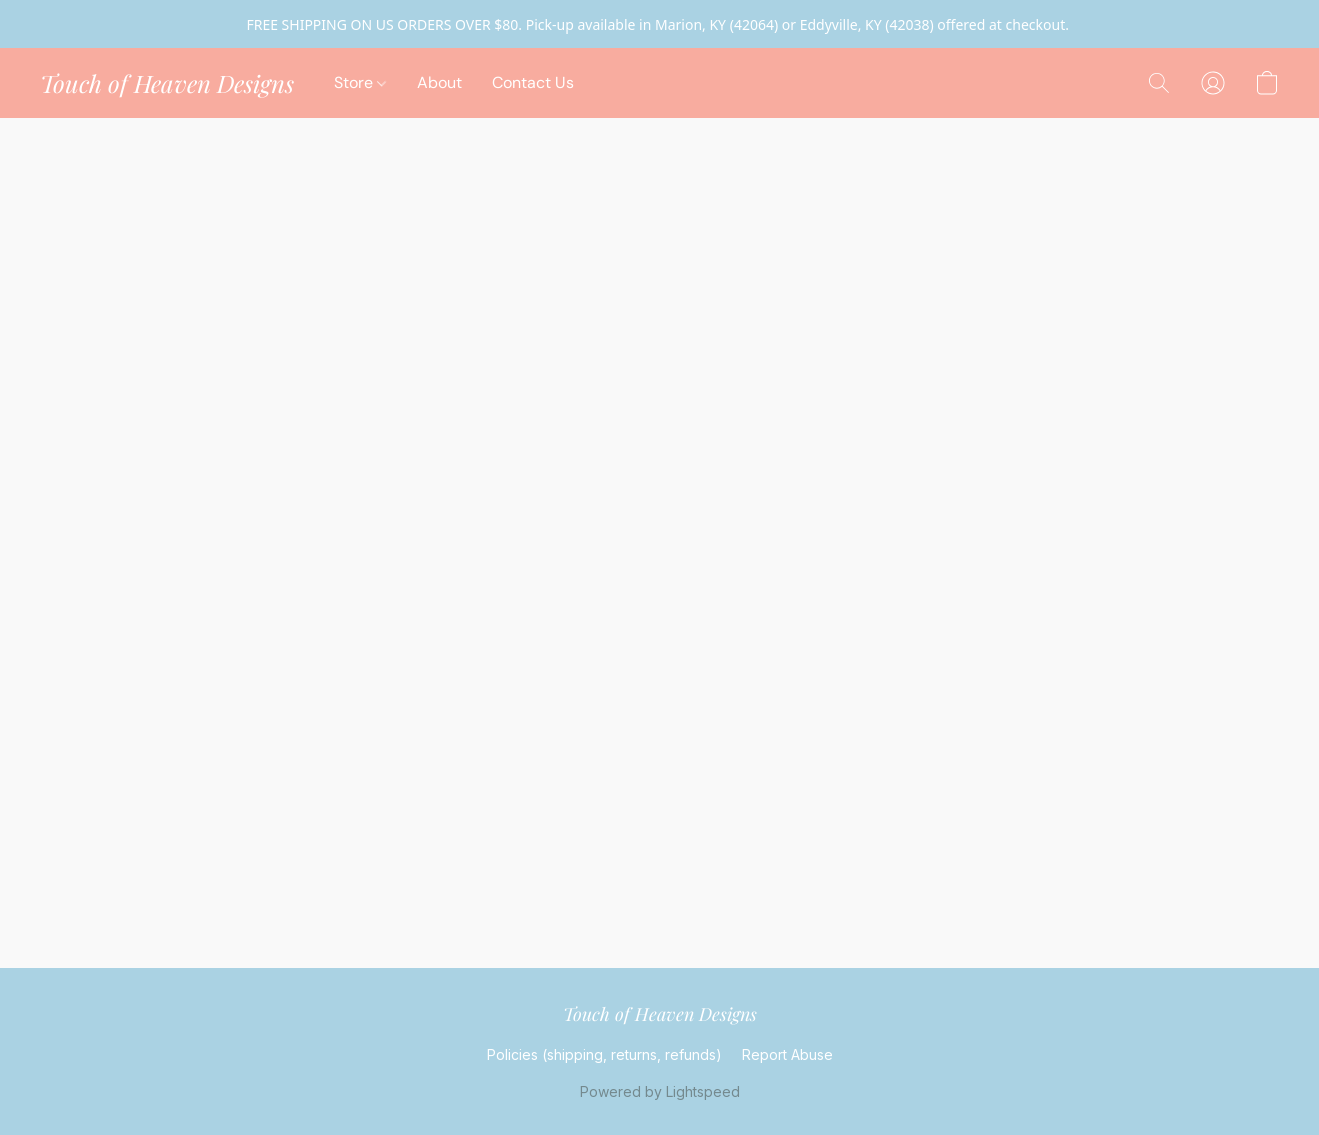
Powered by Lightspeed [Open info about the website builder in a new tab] (660, 1091)
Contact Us (533, 82)
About (439, 82)
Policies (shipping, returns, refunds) (604, 1054)
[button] (167, 83)
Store (360, 82)
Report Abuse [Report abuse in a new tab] (787, 1054)
